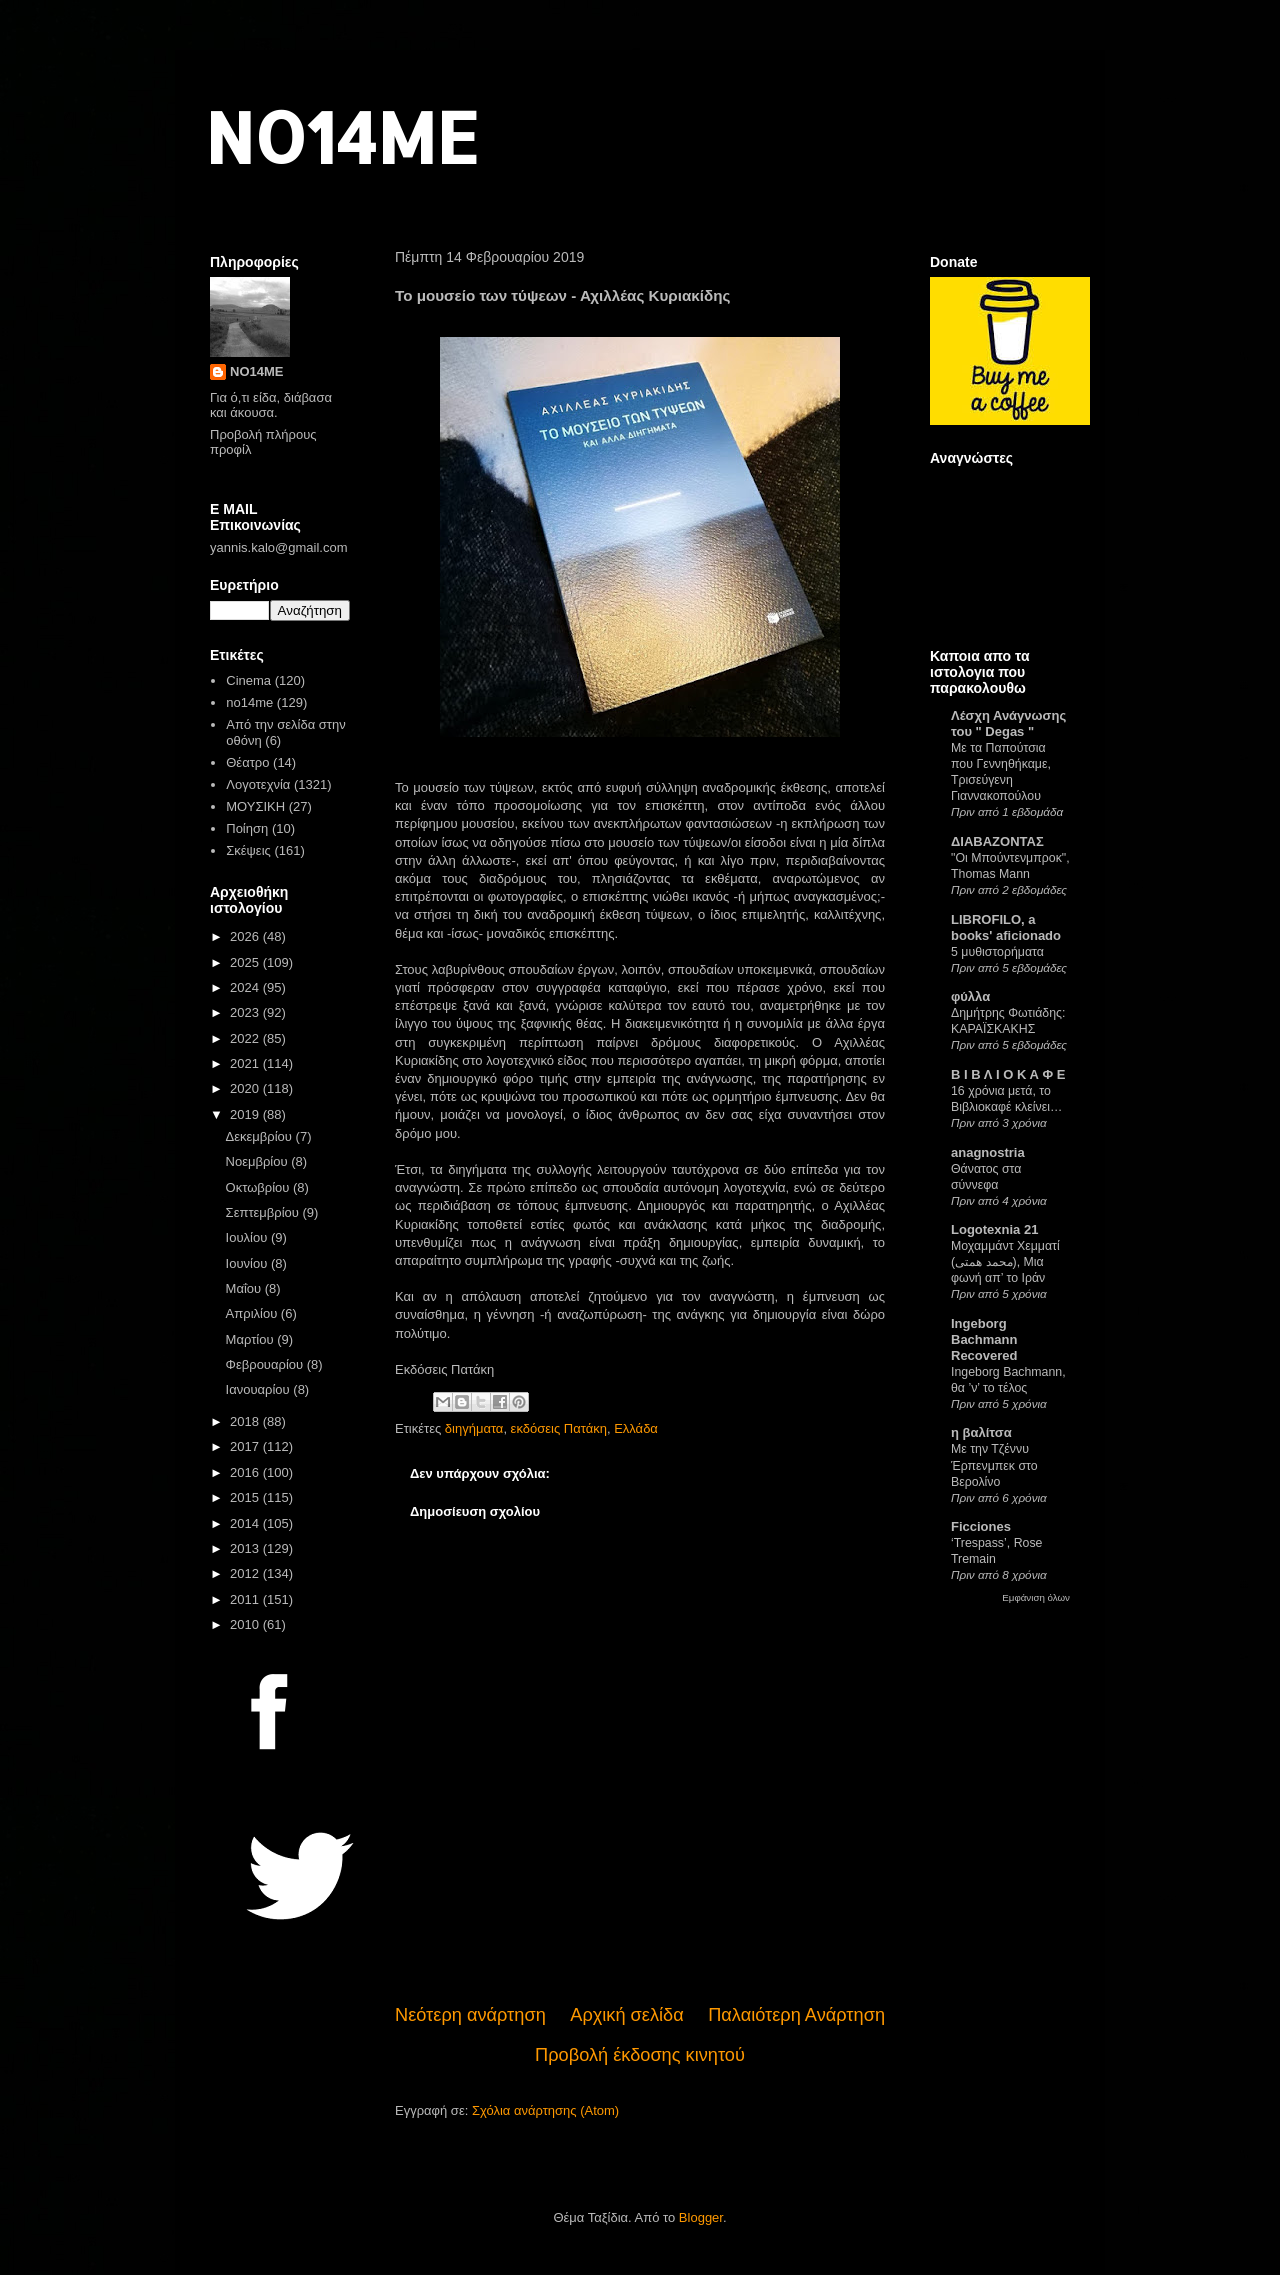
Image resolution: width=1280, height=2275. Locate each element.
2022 (246, 1038)
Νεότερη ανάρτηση (470, 2015)
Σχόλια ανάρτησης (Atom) (545, 2110)
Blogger (701, 2217)
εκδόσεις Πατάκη (559, 1428)
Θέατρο (247, 762)
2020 (246, 1088)
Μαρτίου (252, 1339)
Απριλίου (253, 1313)
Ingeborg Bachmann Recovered (984, 1339)
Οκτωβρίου (259, 1187)
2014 (246, 1523)
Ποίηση (247, 828)
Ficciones (981, 1526)
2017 (246, 1446)
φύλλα (970, 996)
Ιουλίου (248, 1237)
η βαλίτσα (981, 1432)
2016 (246, 1472)
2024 (246, 987)
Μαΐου (245, 1288)
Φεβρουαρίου (266, 1364)
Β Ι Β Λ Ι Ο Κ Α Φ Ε (1008, 1074)
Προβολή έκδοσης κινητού (640, 2055)
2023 (246, 1012)
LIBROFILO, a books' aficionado (1006, 927)
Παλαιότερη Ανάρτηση (796, 2015)
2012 (246, 1573)
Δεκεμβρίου (261, 1136)
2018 (246, 1421)
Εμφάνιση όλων (1036, 1597)
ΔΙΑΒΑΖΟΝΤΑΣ (997, 841)
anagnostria (988, 1152)
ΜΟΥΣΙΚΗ (255, 806)
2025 (246, 962)
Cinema (248, 680)
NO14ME (341, 136)
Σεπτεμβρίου (264, 1212)
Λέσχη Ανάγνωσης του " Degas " (1008, 723)
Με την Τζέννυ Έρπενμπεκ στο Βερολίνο (994, 1465)
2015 (246, 1497)
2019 (246, 1114)
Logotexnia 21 (994, 1229)
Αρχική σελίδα (626, 2015)
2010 (246, 1624)
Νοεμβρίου (259, 1161)
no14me (249, 702)
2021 (246, 1063)
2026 (246, 936)
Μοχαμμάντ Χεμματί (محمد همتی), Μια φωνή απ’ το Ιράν (1005, 1262)
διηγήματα (474, 1428)
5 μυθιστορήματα (997, 952)
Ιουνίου (248, 1263)
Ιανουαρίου (260, 1389)
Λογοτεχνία (258, 784)
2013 (246, 1548)
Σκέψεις (248, 850)
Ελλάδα (636, 1428)
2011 (246, 1599)
